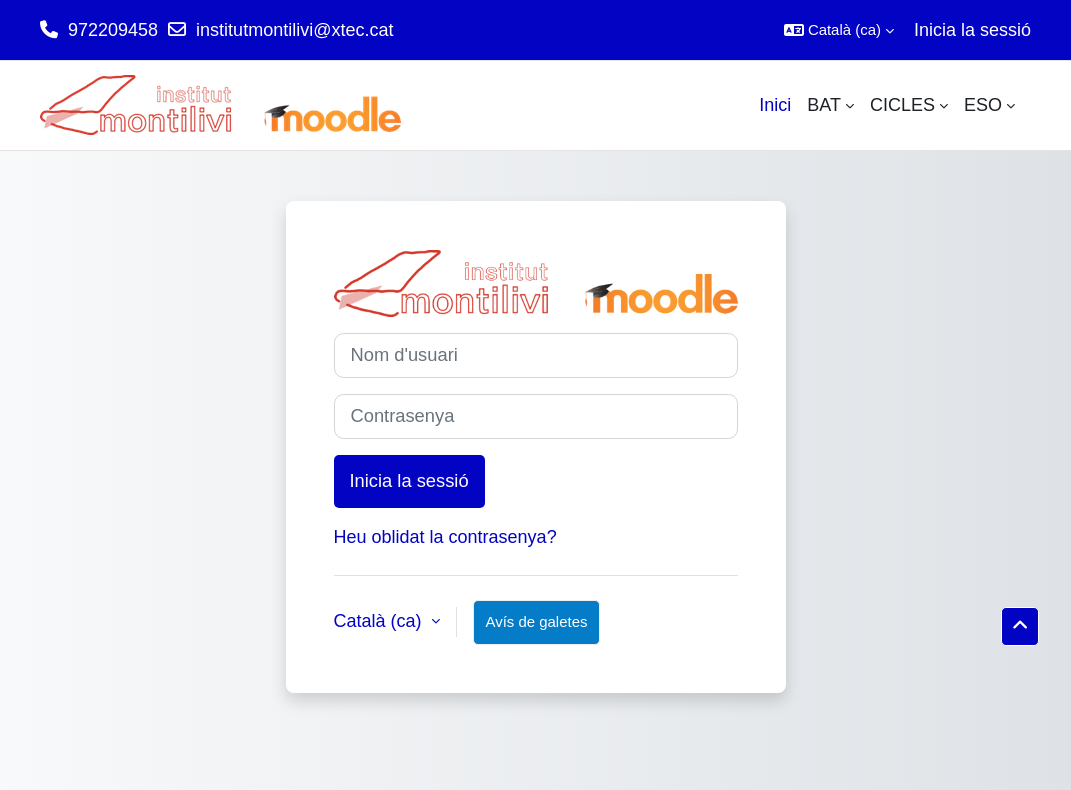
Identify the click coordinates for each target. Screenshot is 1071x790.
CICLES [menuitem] (902, 105)
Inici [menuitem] (775, 105)
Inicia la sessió (972, 30)
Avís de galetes (537, 621)
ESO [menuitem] (983, 105)
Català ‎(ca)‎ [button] (380, 621)
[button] (839, 30)
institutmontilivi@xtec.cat (294, 30)
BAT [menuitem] (824, 105)
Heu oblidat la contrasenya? (445, 537)
